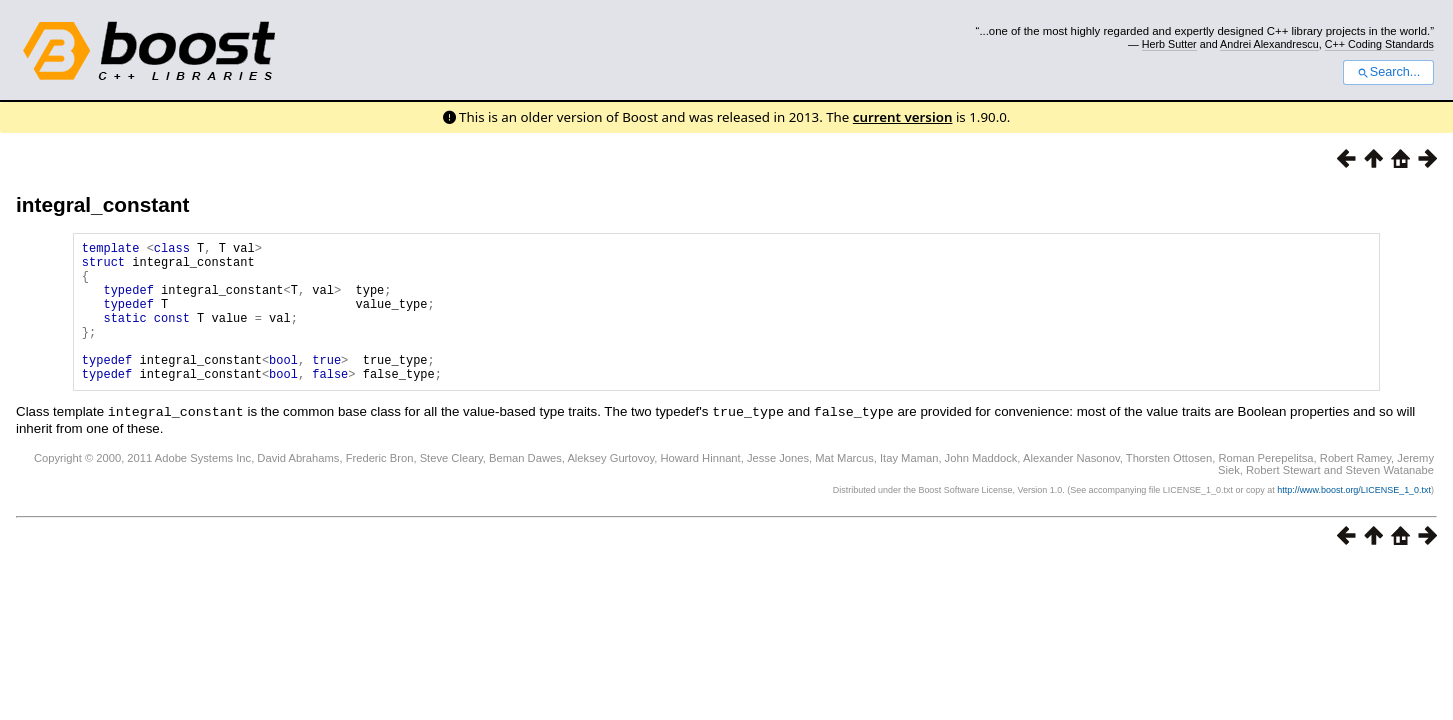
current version (903, 117)
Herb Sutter (1169, 44)
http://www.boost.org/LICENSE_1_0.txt (1354, 519)
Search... (1388, 72)
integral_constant (102, 204)
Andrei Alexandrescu (1269, 44)
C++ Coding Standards (1379, 44)
